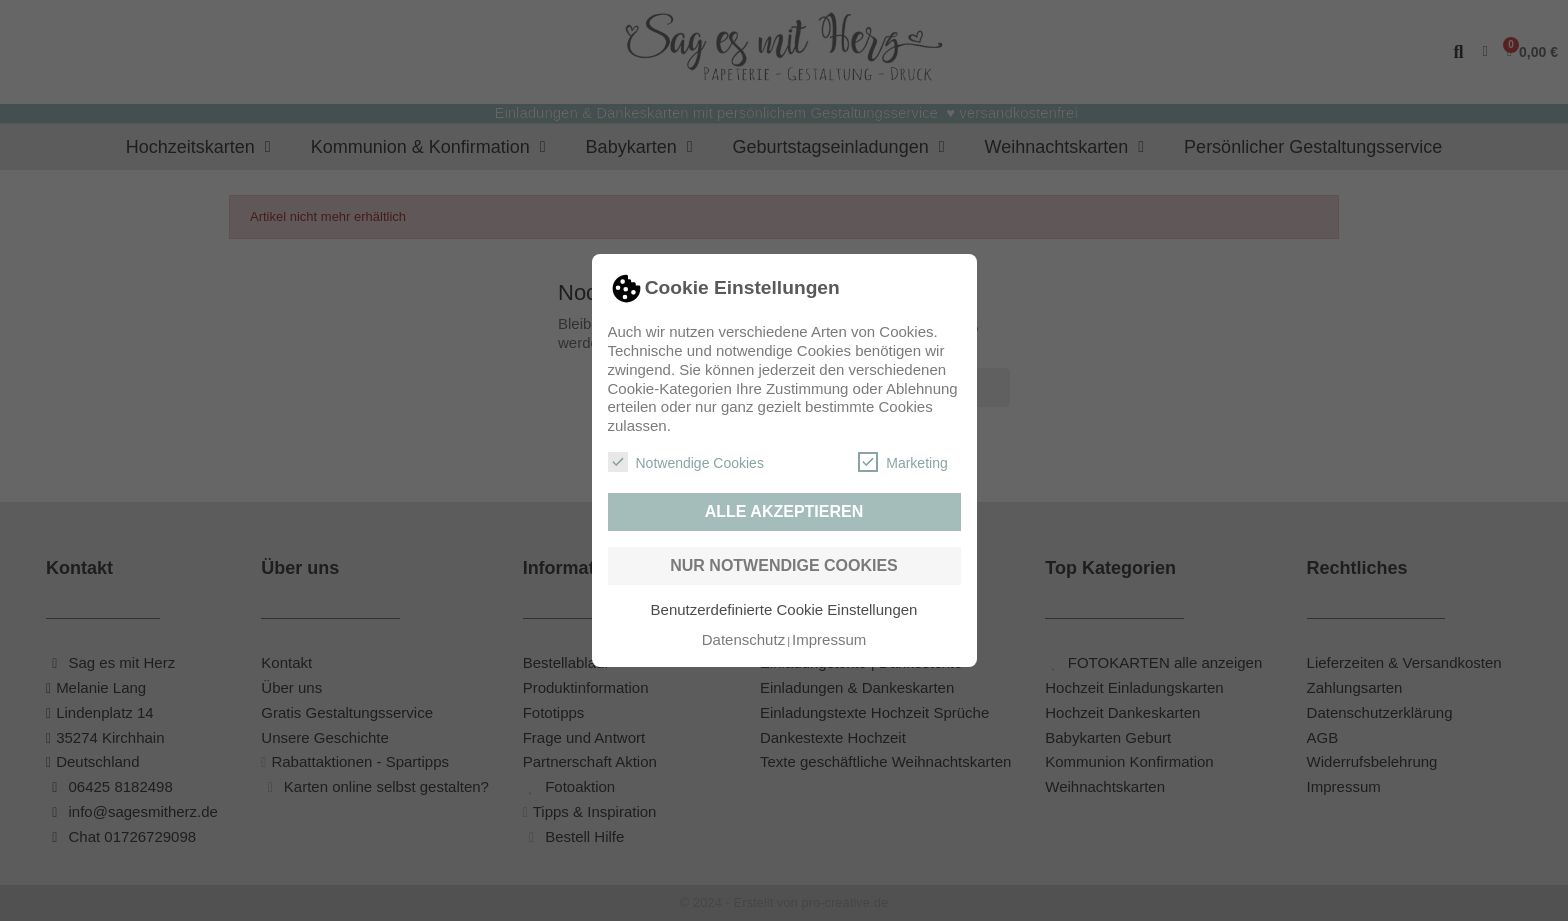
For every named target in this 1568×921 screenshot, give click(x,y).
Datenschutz (743, 639)
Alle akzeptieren (784, 511)
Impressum (829, 639)
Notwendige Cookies (686, 462)
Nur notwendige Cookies (784, 565)
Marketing (902, 462)
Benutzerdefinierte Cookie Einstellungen (784, 609)
